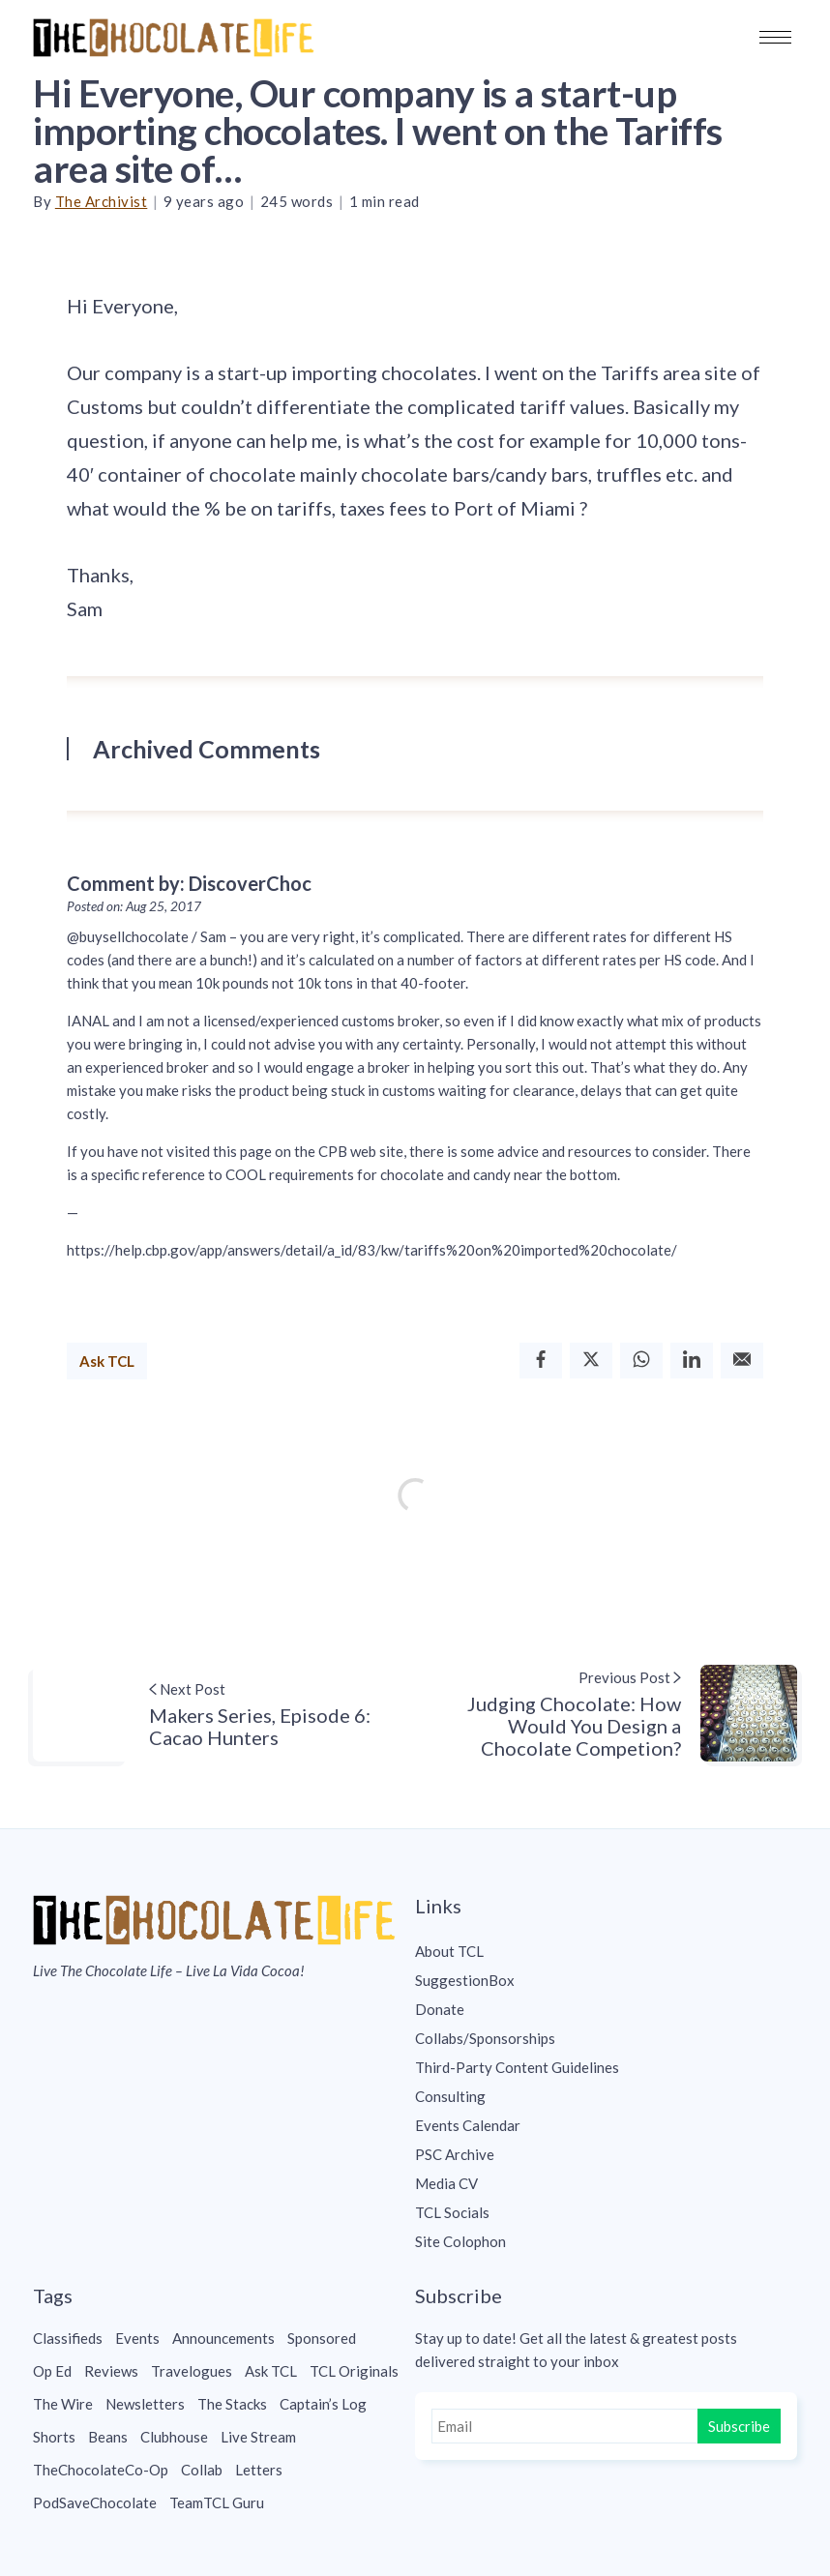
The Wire (63, 2404)
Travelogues (191, 2371)
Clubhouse (174, 2436)
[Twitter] (591, 1360)
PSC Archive (454, 2154)
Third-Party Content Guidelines (517, 2067)
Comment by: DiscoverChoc (189, 883)
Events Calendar (467, 2125)
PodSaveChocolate (95, 2502)
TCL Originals (354, 2371)
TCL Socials (452, 2212)
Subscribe (739, 2426)
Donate (439, 2009)
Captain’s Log (323, 2404)
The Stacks (232, 2404)
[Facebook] (540, 1360)
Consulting (450, 2096)
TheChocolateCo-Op (100, 2469)
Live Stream (258, 2436)
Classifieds (68, 2338)
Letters (258, 2469)
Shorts (54, 2436)
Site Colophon (460, 2241)
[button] (775, 37)
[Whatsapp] (641, 1360)
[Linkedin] (691, 1360)
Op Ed (52, 2371)
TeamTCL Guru (216, 2502)
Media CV (446, 2183)
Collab (201, 2469)
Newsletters (145, 2404)
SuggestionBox (465, 1980)
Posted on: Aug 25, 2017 (134, 906)
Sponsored (321, 2338)
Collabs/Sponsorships (485, 2038)
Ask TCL (106, 1361)
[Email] (742, 1360)
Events (137, 2338)
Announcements (223, 2338)
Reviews (111, 2371)
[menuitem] (606, 1951)
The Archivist (101, 201)
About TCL (449, 1951)
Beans (108, 2436)
